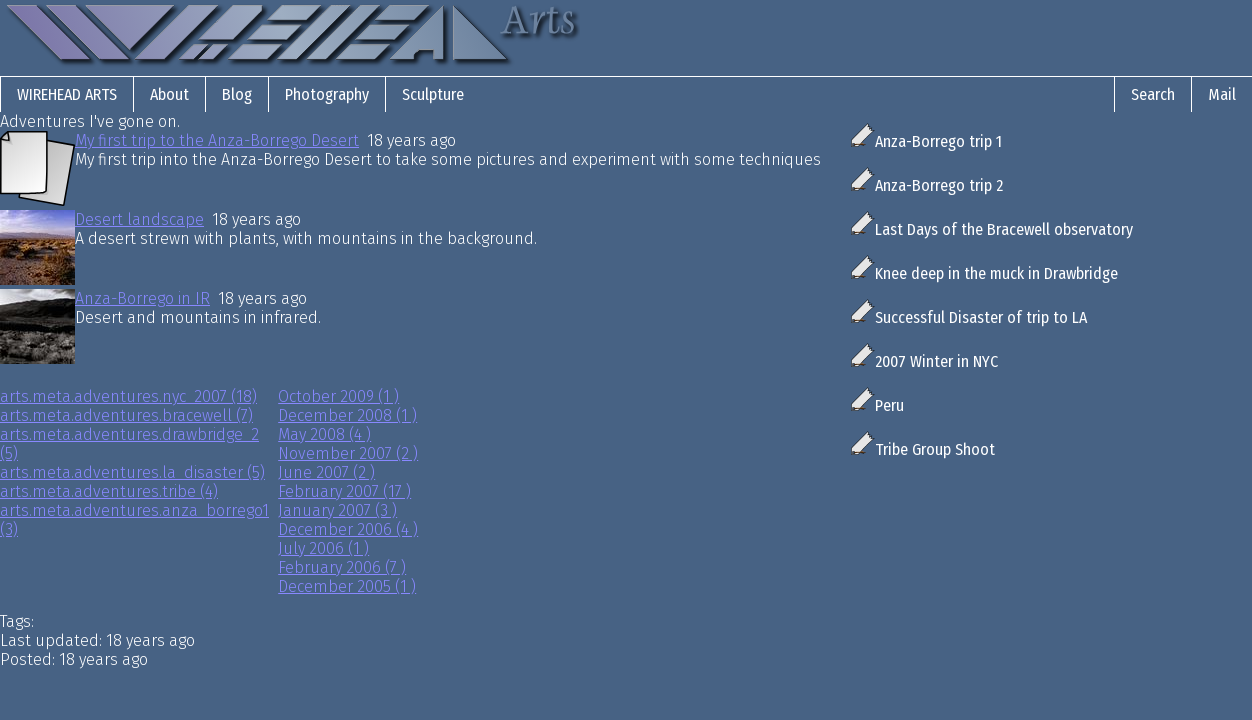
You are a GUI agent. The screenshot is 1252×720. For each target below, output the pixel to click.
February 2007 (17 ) (344, 491)
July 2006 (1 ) (323, 548)
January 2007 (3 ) (337, 510)
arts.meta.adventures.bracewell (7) (126, 415)
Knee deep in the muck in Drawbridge (984, 273)
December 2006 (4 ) (348, 529)
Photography (327, 94)
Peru (877, 405)
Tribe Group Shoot (923, 449)
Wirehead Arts (67, 94)
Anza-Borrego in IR (142, 298)
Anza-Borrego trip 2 (927, 185)
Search (1153, 94)
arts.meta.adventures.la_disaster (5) (132, 472)
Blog (237, 94)
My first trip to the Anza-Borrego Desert (217, 140)
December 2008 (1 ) (347, 415)
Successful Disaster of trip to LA (969, 317)
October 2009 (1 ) (338, 396)
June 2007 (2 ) (326, 472)
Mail (1222, 94)
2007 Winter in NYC (924, 361)
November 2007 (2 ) (348, 453)
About (169, 94)
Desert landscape (139, 219)
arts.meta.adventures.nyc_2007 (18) (128, 396)
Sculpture (433, 94)
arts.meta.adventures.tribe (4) (109, 491)
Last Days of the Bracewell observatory (992, 229)
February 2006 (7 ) (342, 567)
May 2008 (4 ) (324, 434)
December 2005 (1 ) (347, 586)
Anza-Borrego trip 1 (926, 141)
